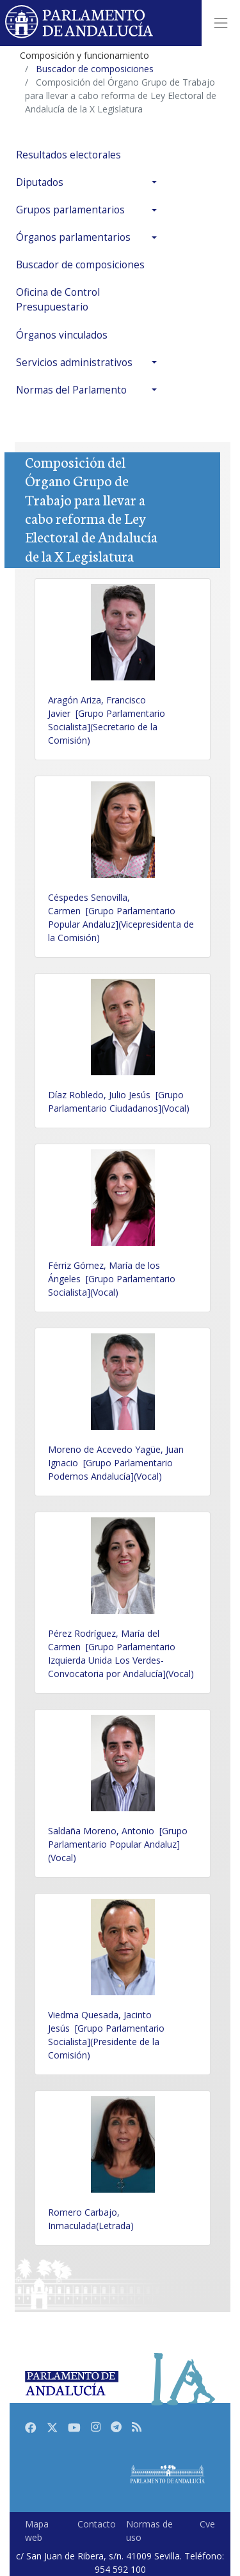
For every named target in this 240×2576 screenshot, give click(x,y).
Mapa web (37, 2530)
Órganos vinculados (62, 335)
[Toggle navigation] (221, 23)
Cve (207, 2524)
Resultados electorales (68, 155)
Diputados (39, 182)
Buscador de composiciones (80, 265)
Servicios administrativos (74, 362)
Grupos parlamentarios (70, 210)
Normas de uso (149, 2530)
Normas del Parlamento (71, 390)
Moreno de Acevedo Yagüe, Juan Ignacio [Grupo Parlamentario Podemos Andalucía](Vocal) (116, 1462)
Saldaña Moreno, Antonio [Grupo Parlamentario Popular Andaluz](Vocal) (118, 1844)
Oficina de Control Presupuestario (58, 300)
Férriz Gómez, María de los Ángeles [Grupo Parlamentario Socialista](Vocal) (111, 1278)
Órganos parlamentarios (73, 237)
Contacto (96, 2524)
